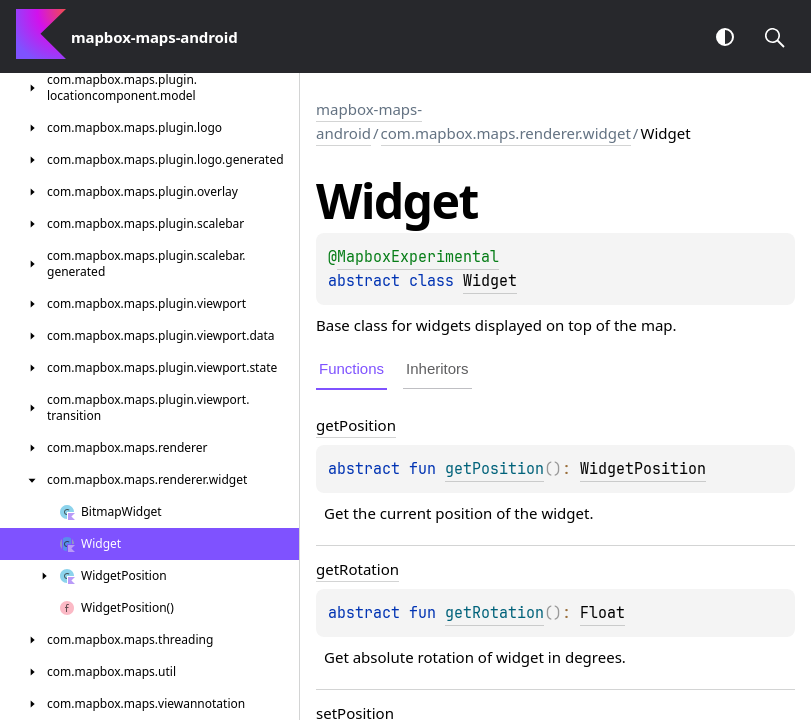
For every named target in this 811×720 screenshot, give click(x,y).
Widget (490, 281)
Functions (351, 368)
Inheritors (437, 368)
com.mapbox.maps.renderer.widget (506, 133)
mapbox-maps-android (369, 121)
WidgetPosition (643, 469)
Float (602, 613)
